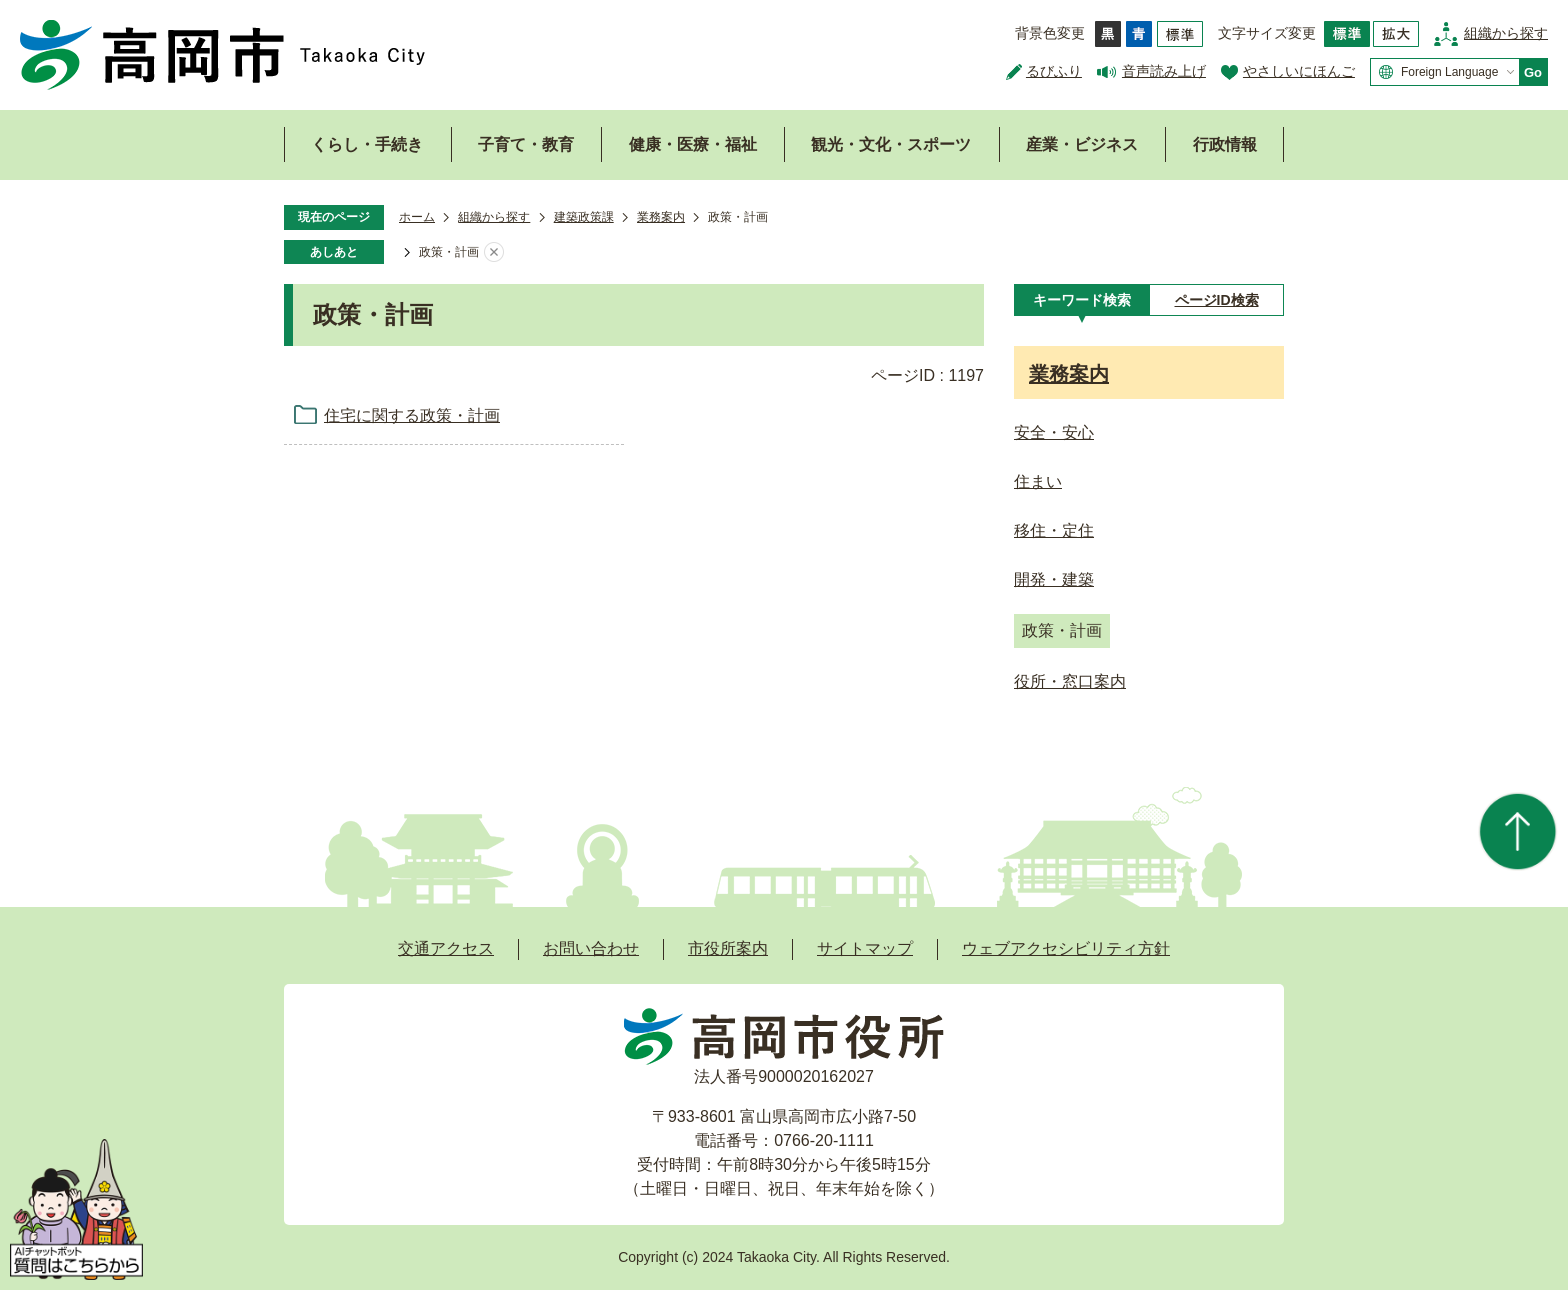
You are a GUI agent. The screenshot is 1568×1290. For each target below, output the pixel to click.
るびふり (1054, 71)
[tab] (1081, 300)
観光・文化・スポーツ (891, 144)
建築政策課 (584, 217)
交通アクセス (446, 948)
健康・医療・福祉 (693, 144)
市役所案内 (728, 948)
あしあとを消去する (494, 253)
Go (1533, 72)
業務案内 (661, 217)
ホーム (417, 217)
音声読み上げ (1164, 71)
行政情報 (1225, 144)
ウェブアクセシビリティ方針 (1066, 948)
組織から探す (1506, 33)
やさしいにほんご (1299, 71)
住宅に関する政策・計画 (412, 415)
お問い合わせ (591, 948)
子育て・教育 (526, 144)
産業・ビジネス (1082, 144)
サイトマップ (865, 948)
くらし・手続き (367, 144)
